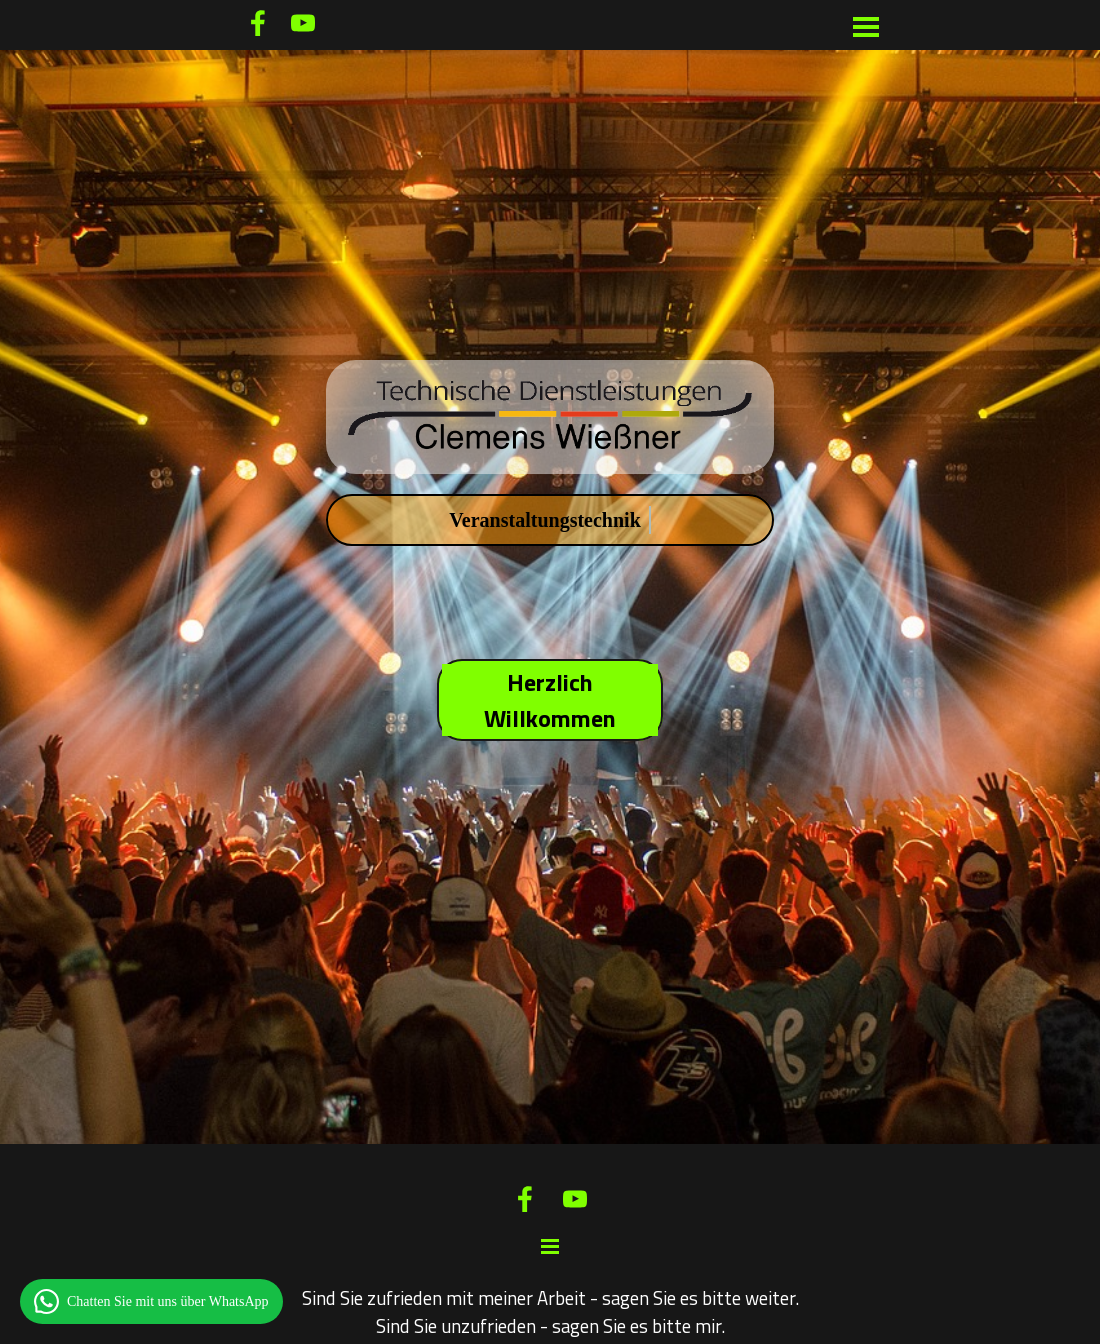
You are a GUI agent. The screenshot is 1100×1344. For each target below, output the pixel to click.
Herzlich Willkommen (550, 700)
